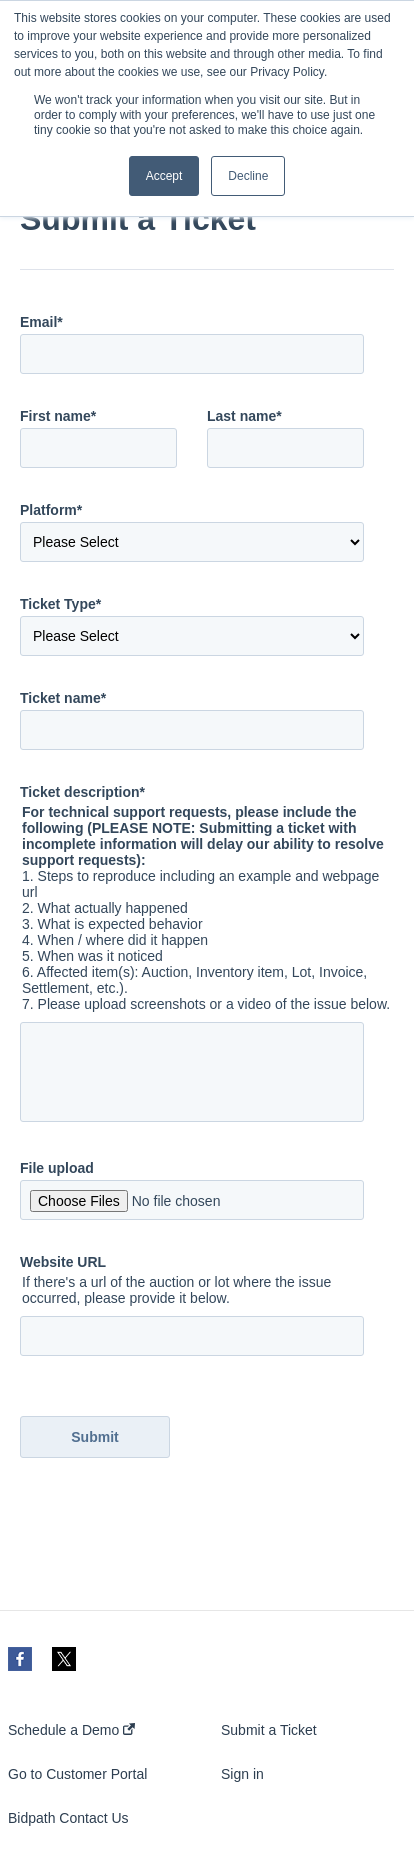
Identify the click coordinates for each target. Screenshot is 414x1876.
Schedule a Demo (71, 1730)
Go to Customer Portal (77, 1774)
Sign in (242, 1774)
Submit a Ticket (269, 1730)
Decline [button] (248, 176)
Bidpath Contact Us (68, 1818)
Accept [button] (164, 176)
